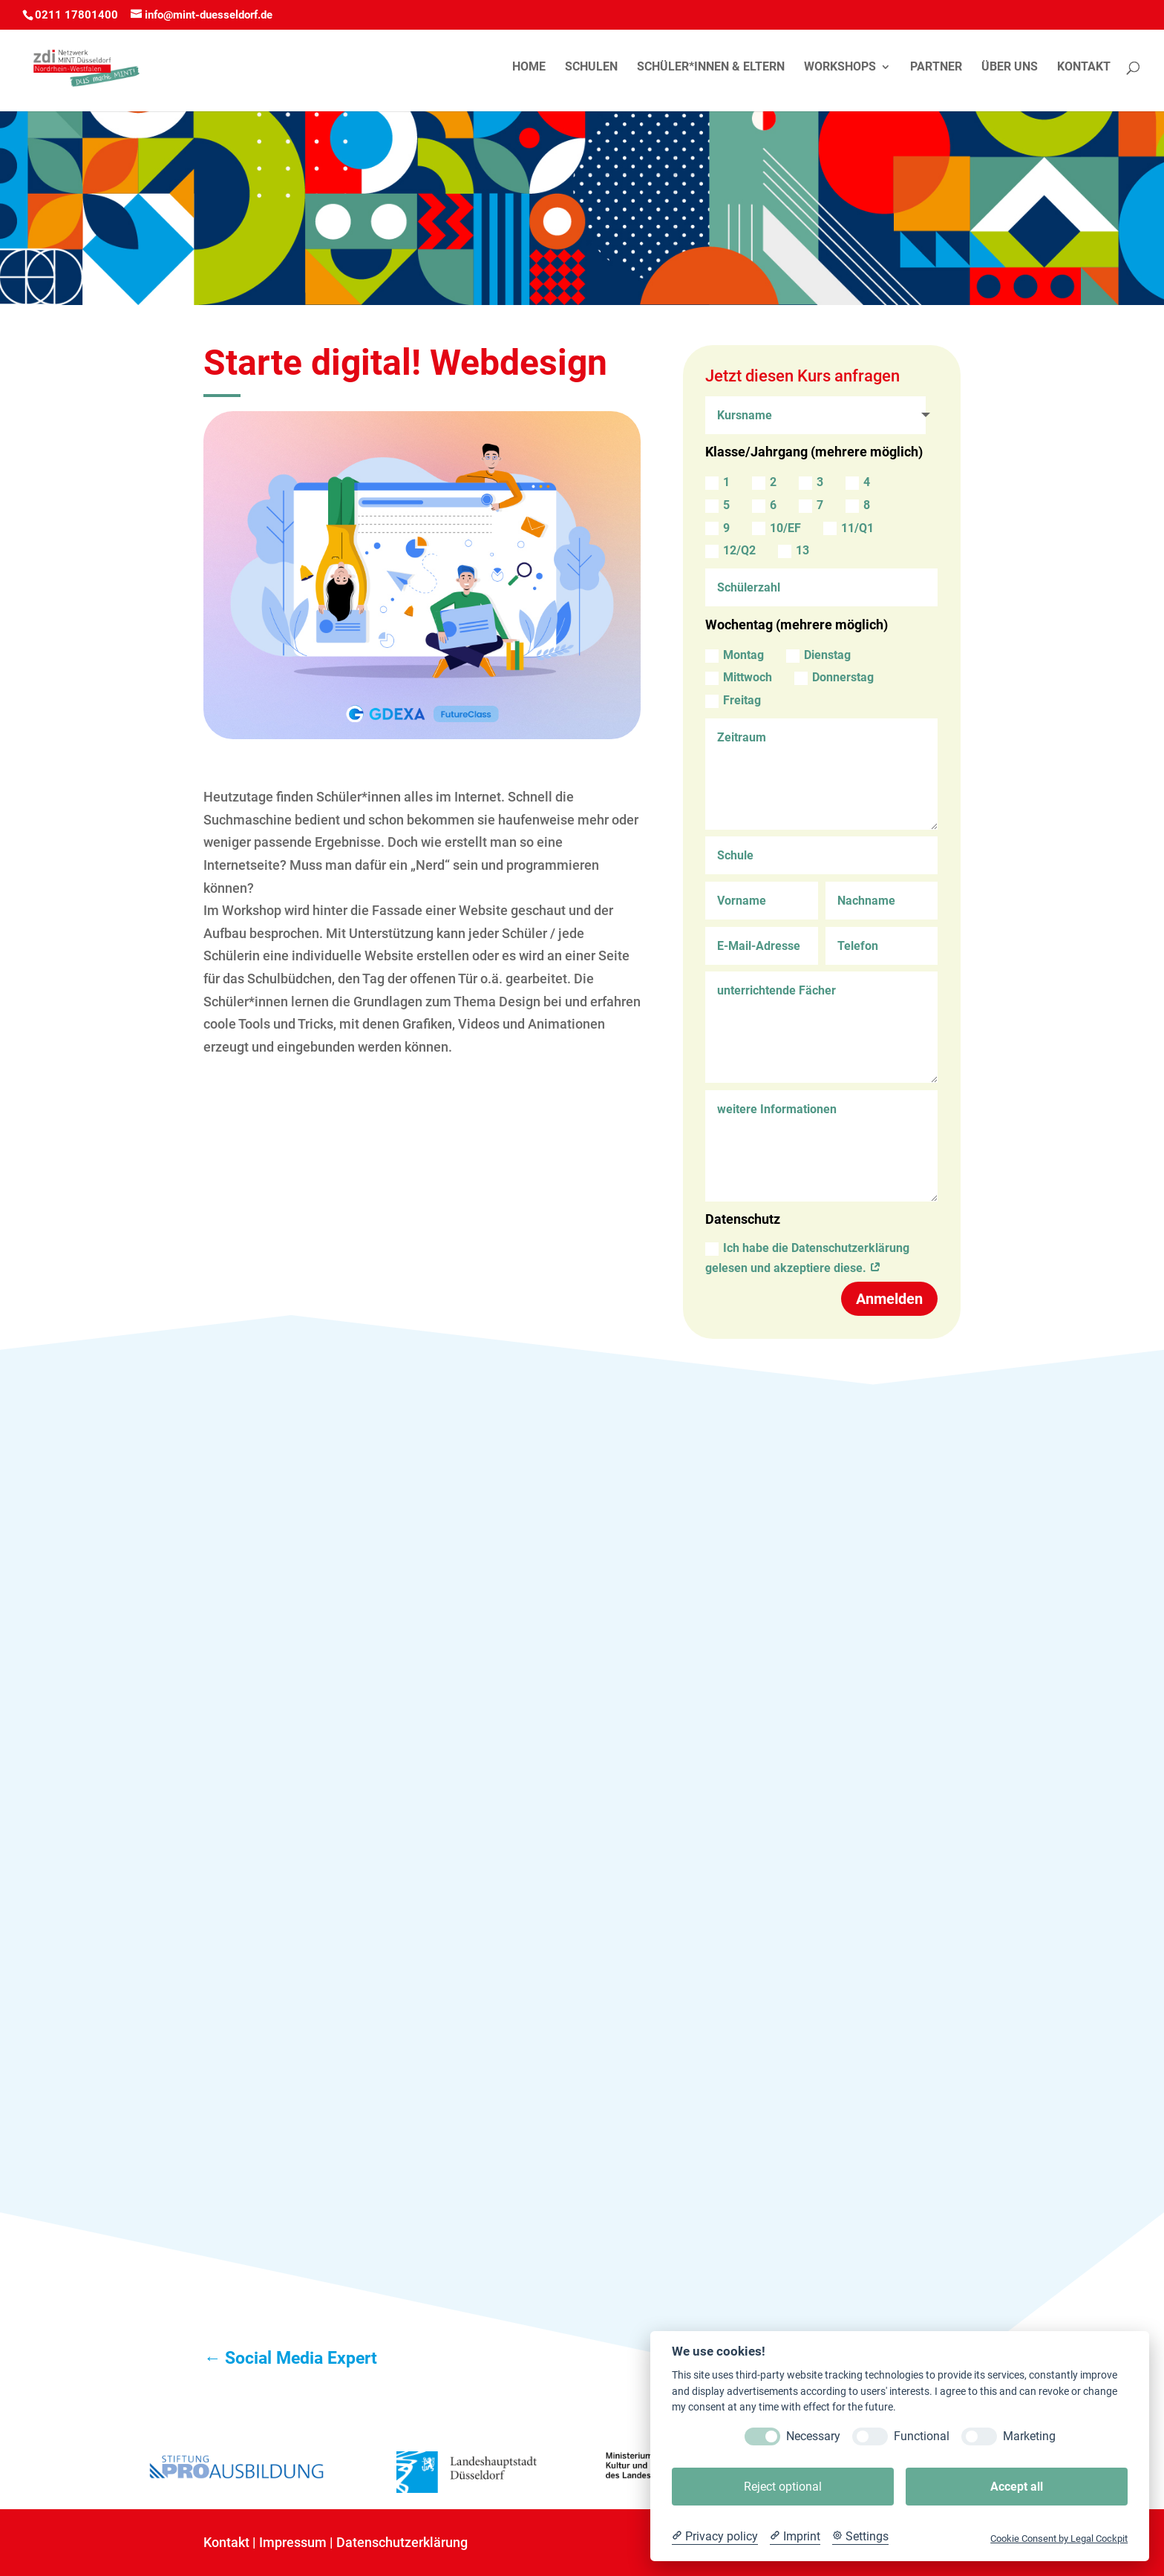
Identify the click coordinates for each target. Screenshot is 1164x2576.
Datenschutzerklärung (402, 2542)
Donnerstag (834, 677)
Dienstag (818, 655)
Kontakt (1084, 67)
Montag (734, 655)
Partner (936, 67)
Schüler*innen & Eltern (711, 67)
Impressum (293, 2542)
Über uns (1009, 67)
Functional (921, 2436)
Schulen (591, 67)
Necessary (813, 2436)
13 (793, 550)
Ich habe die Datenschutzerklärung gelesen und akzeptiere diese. (807, 1258)
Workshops (840, 67)
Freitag (733, 700)
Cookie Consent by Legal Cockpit (1059, 2538)
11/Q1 (848, 528)
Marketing (1029, 2436)
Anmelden (889, 1299)
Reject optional (783, 2487)
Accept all (1016, 2487)
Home (529, 67)
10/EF (776, 528)
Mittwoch (738, 677)
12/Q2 (730, 550)
